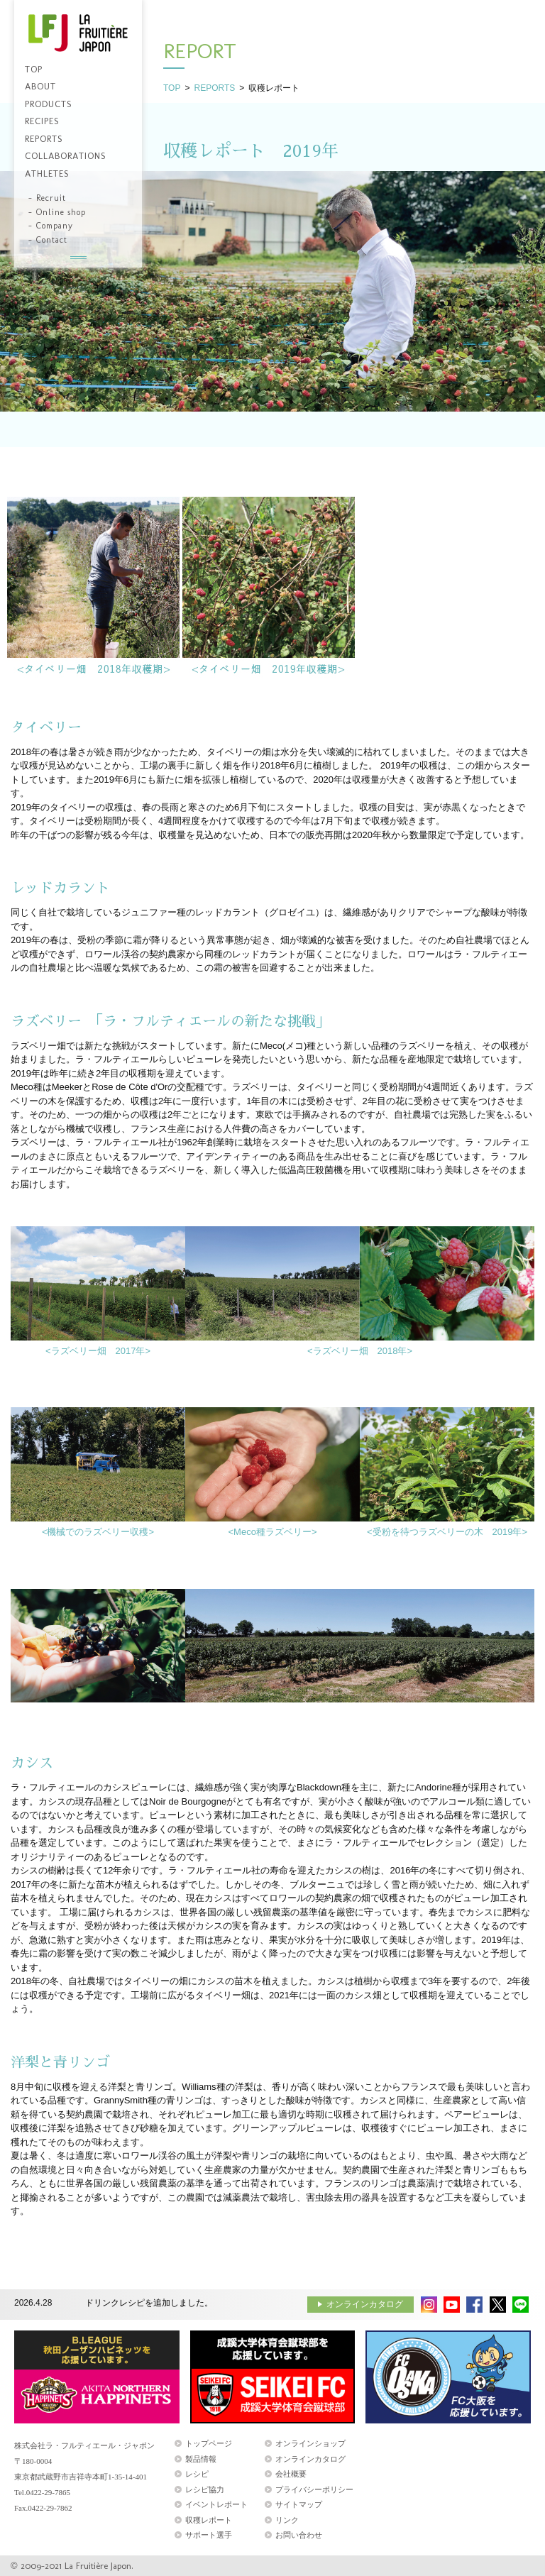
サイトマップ (298, 2504)
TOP (171, 88)
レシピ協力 (204, 2489)
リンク (287, 2520)
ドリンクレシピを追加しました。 (149, 2303)
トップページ (208, 2443)
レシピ (197, 2474)
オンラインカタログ (364, 2304)
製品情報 (200, 2459)
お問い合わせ (298, 2535)
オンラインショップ (310, 2443)
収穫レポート (208, 2520)
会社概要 (291, 2474)
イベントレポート (216, 2504)
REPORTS (214, 88)
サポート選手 (208, 2535)
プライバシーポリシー (314, 2489)
